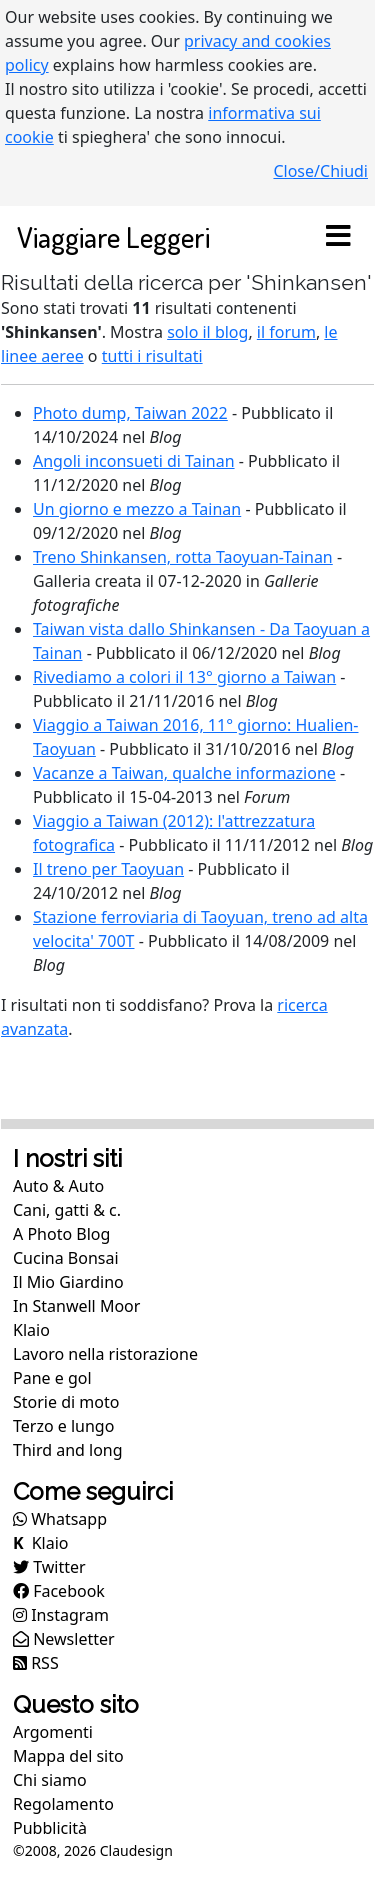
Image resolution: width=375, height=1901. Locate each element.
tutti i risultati (152, 356)
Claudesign (136, 1850)
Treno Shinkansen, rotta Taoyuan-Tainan (183, 557)
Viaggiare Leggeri (113, 236)
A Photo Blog (61, 1234)
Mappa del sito (68, 1756)
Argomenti (53, 1732)
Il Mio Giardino (68, 1282)
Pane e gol (52, 1378)
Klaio (31, 1330)
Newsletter (64, 1639)
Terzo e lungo (63, 1426)
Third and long (68, 1450)
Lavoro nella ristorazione (105, 1354)
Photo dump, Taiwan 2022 (130, 413)
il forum (286, 332)
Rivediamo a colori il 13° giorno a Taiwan (184, 677)
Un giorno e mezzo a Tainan (137, 509)
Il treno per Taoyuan (108, 869)
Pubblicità (50, 1828)
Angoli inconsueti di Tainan (134, 461)
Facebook (59, 1591)
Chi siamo (50, 1780)
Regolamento (63, 1804)
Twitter (49, 1567)
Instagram (61, 1615)
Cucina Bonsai (66, 1258)
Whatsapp (60, 1519)
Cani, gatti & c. (67, 1210)
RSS (36, 1663)
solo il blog (207, 332)
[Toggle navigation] (338, 237)
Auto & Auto (58, 1186)
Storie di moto (66, 1402)
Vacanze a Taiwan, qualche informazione (184, 773)
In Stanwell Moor (76, 1306)
